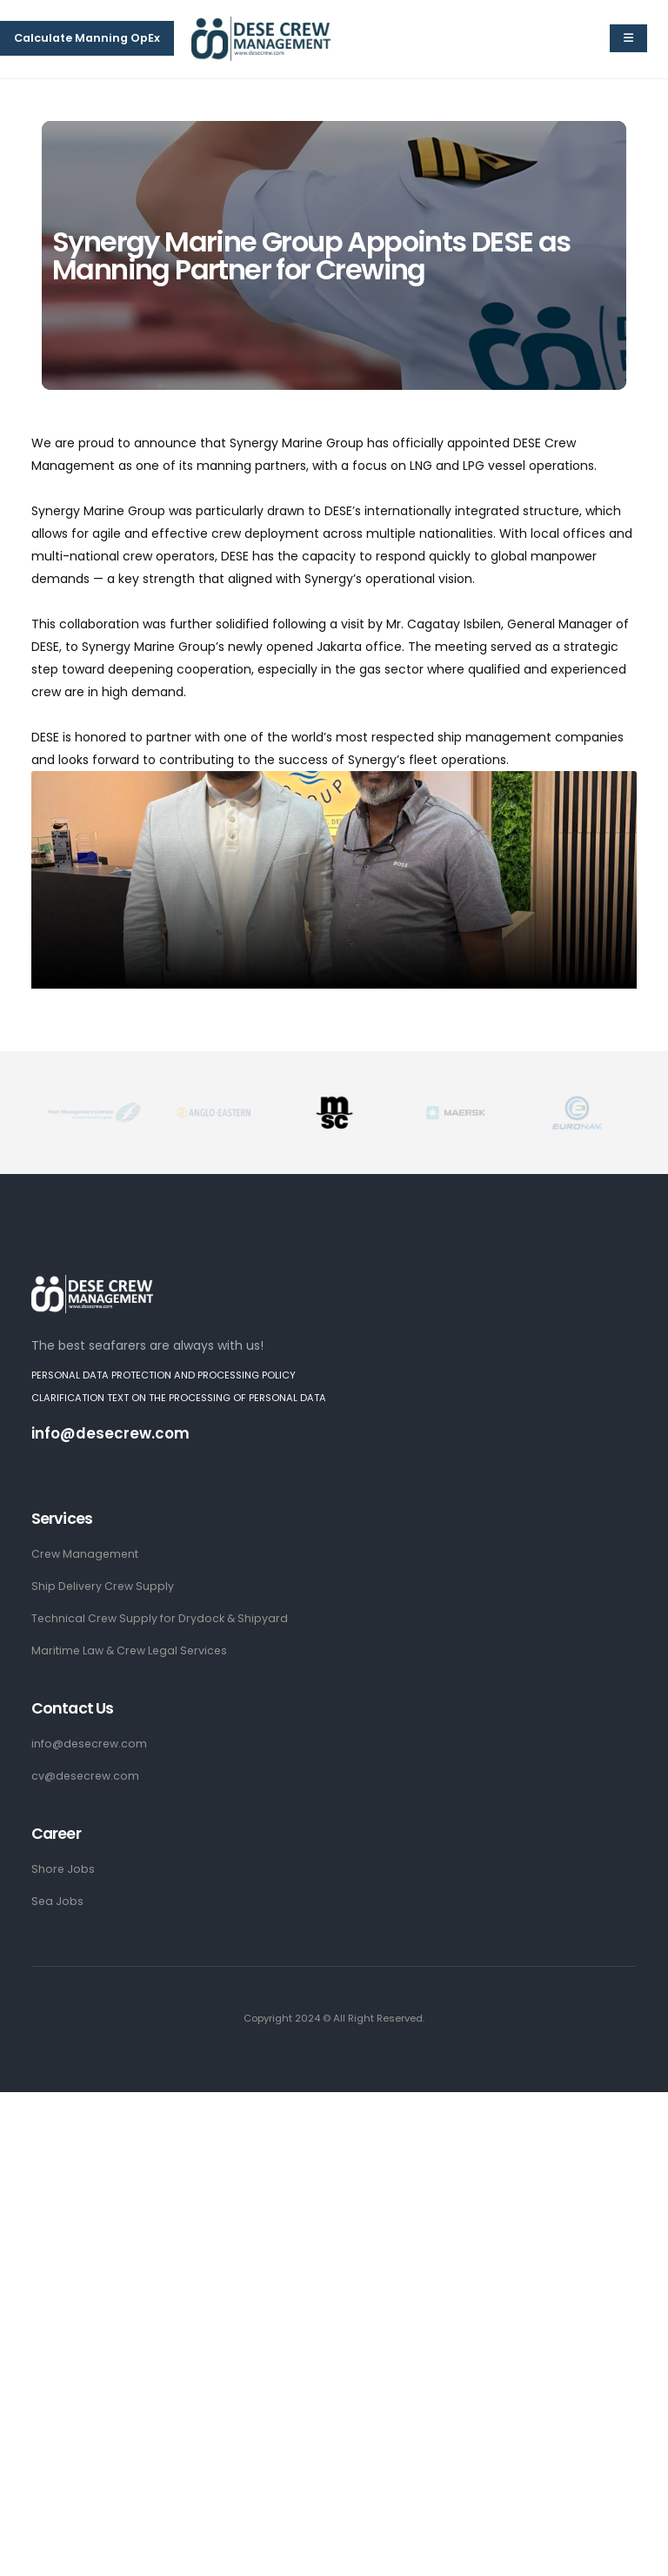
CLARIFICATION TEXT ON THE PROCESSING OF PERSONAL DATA (178, 1398)
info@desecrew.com (110, 1433)
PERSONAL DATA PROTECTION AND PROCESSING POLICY (163, 1375)
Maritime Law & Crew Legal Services (131, 1650)
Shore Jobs (63, 1869)
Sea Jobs (57, 1901)
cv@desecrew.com (86, 1775)
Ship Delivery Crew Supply (104, 1586)
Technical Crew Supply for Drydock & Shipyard (161, 1618)
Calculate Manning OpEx (87, 37)
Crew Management (86, 1553)
